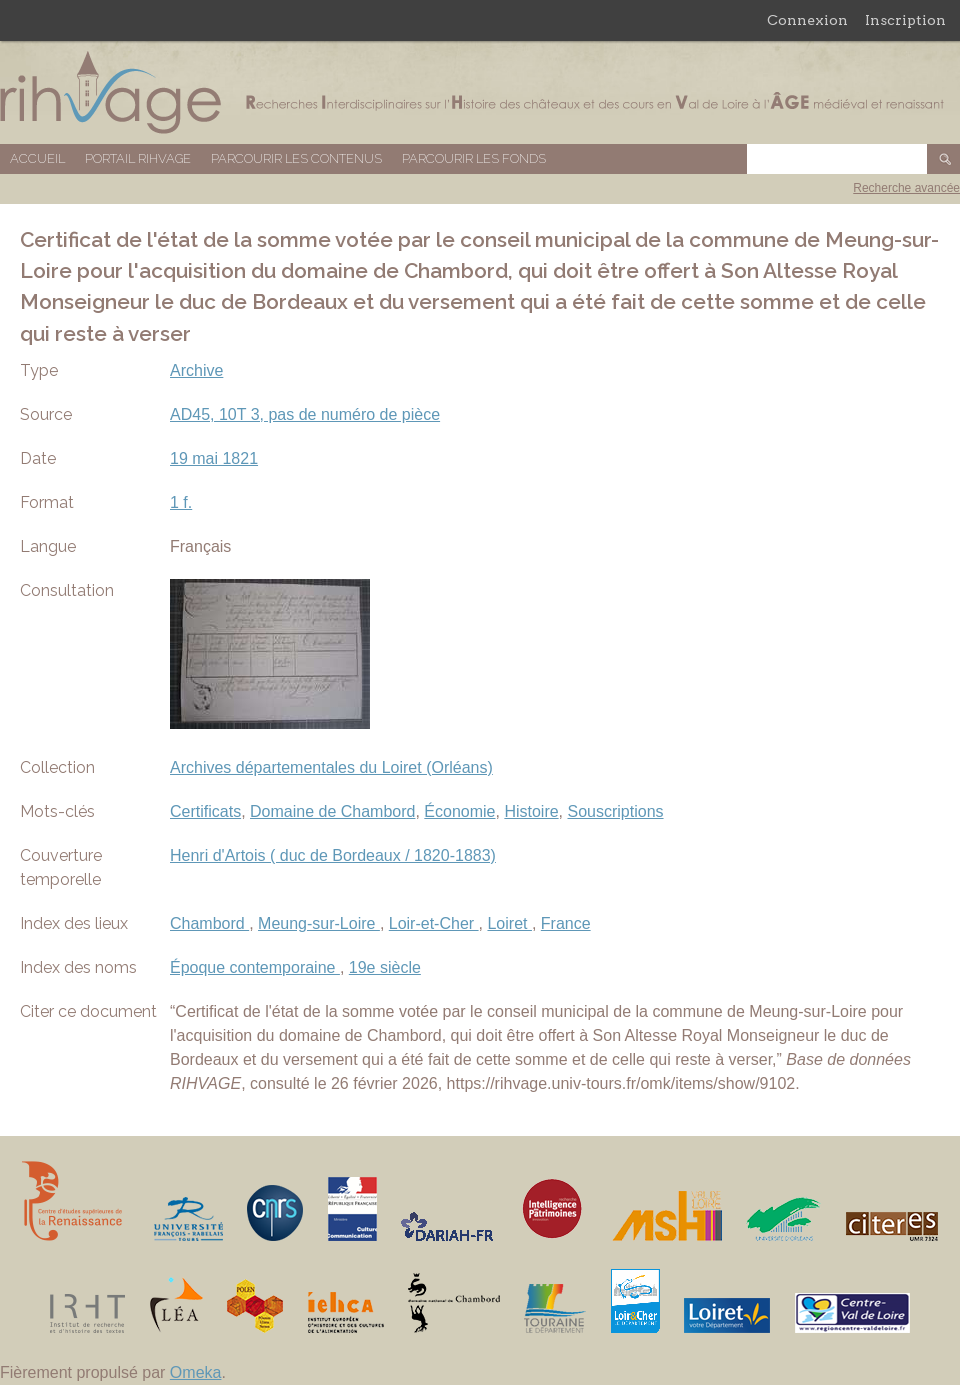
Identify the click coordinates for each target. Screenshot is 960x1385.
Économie (459, 811)
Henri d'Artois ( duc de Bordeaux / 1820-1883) (333, 855)
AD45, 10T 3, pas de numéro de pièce (305, 414)
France (566, 923)
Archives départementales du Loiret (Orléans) (331, 767)
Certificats (205, 811)
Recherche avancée (906, 188)
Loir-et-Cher (434, 923)
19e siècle (385, 967)
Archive (196, 370)
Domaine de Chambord (332, 811)
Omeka (196, 1372)
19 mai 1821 (214, 458)
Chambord (209, 923)
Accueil (37, 158)
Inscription (905, 20)
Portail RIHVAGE (138, 158)
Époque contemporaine (255, 967)
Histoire (531, 811)
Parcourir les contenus (296, 158)
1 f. (181, 502)
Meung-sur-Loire (319, 923)
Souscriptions (616, 811)
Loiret (509, 923)
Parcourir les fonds (474, 158)
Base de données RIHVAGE (480, 92)
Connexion (807, 20)
